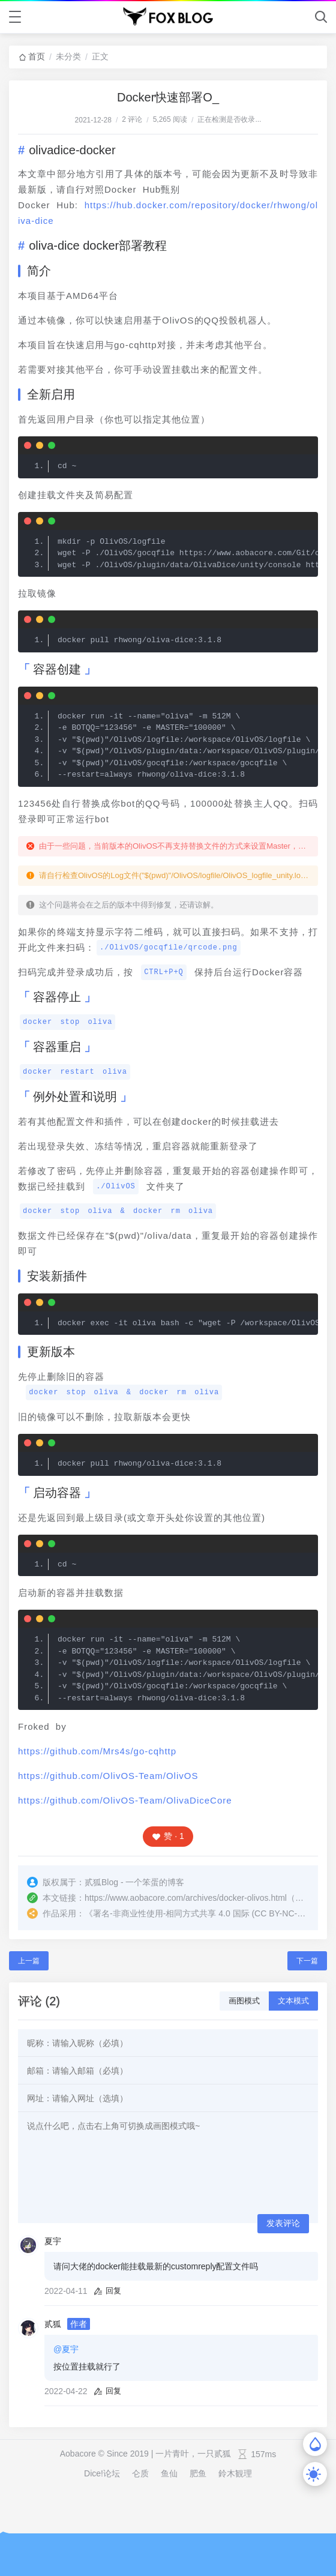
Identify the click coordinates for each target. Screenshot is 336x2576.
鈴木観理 (235, 2473)
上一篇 (29, 1961)
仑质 (140, 2473)
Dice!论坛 (102, 2473)
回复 (107, 2291)
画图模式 (244, 2000)
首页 (36, 56)
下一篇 (307, 1961)
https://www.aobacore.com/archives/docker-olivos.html (186, 1898)
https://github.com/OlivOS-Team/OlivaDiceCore (125, 1800)
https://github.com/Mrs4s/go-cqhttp (97, 1751)
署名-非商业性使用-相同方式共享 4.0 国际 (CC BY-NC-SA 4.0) (209, 1913)
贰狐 (52, 2324)
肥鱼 (198, 2473)
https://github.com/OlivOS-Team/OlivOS (108, 1776)
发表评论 (283, 2223)
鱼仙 (169, 2473)
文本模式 (293, 2000)
